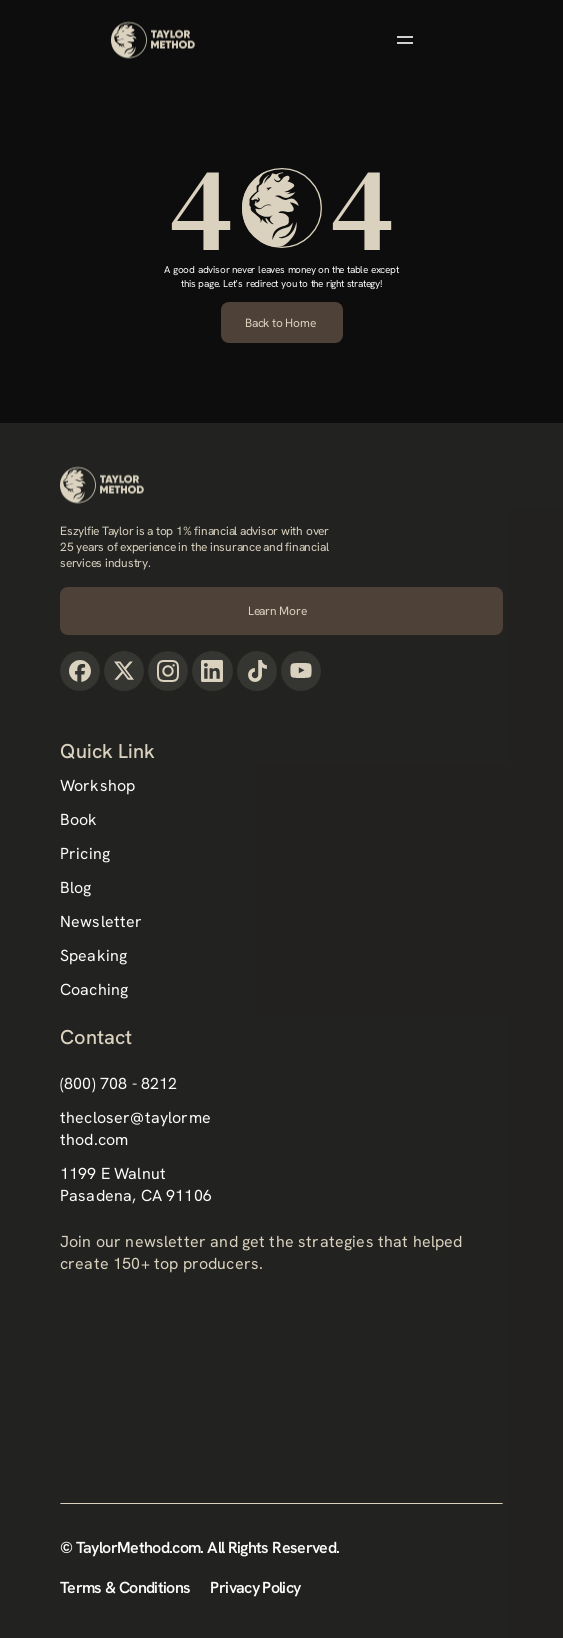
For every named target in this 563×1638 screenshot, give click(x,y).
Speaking (93, 955)
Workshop (97, 785)
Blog (76, 887)
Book (79, 819)
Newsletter (101, 921)
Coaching (94, 989)
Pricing (85, 853)
